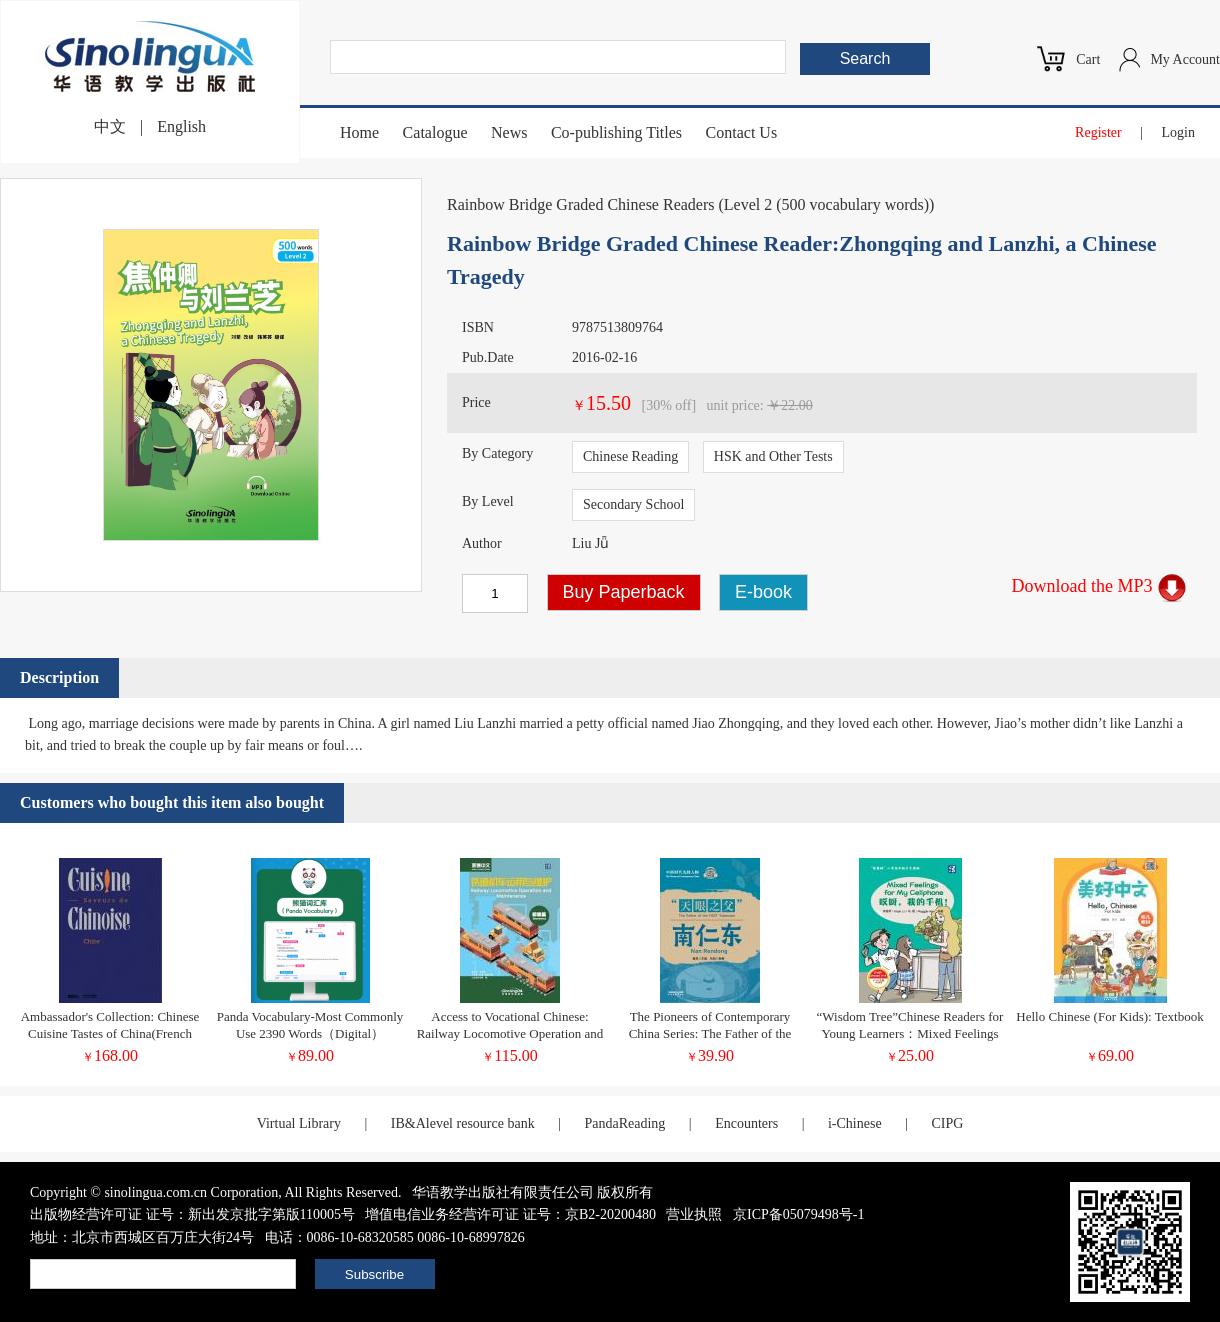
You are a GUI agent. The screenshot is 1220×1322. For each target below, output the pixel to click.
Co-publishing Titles (616, 132)
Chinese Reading (630, 456)
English (181, 126)
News (509, 132)
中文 (110, 126)
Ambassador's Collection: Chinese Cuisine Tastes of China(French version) (110, 1033)
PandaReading (624, 1123)
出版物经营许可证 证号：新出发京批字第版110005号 (192, 1214)
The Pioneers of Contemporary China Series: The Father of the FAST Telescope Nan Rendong (710, 1033)
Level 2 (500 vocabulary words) (826, 204)
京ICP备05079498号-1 (798, 1214)
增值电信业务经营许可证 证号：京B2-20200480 (510, 1214)
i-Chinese (855, 1123)
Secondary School (633, 504)
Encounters (746, 1123)
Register (1098, 132)
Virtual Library (299, 1123)
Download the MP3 (1100, 586)
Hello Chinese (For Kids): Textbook (1109, 1016)
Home (359, 132)
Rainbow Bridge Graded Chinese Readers (580, 204)
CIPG (947, 1123)
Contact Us (742, 132)
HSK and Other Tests (773, 456)
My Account (1185, 59)
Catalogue (435, 132)
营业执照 (694, 1214)
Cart (1088, 59)
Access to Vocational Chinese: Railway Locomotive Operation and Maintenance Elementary (510, 1033)
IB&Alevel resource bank (463, 1123)
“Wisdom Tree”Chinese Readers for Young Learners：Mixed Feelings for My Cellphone (910, 1033)
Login (1178, 132)
